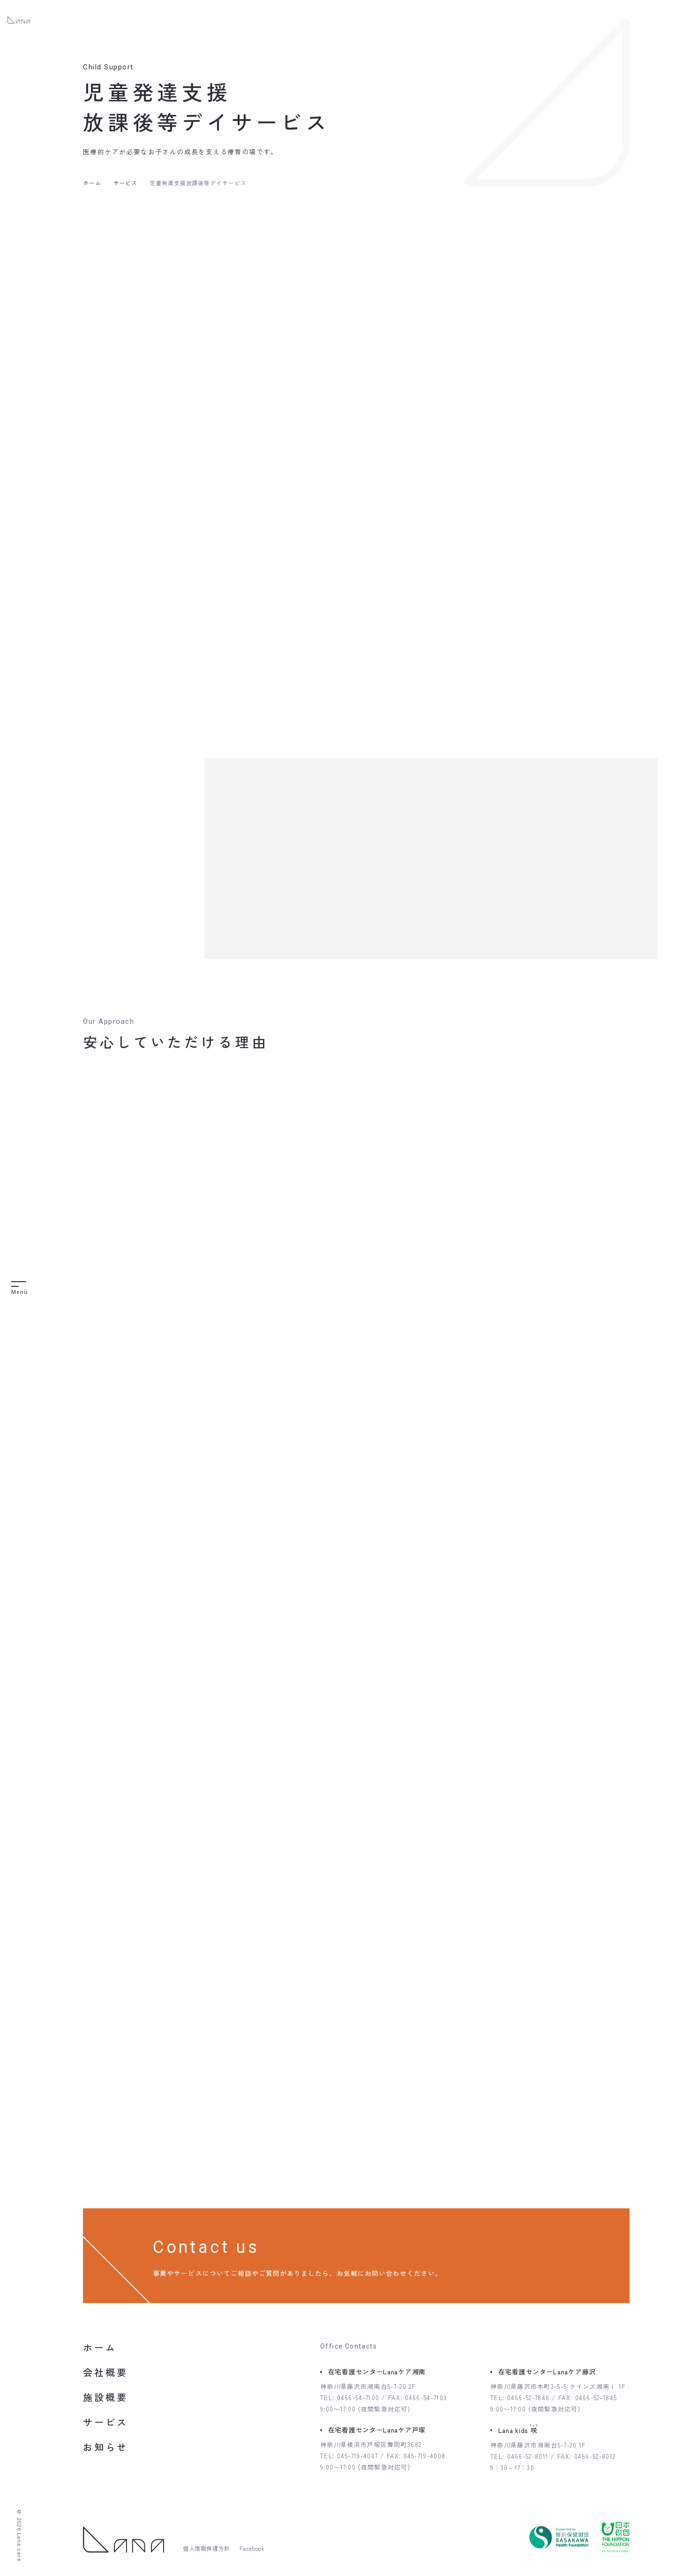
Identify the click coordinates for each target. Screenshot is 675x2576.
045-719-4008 (425, 2455)
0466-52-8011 (528, 2456)
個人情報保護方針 (206, 2548)
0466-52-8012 (595, 2456)
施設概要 (105, 2397)
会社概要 (105, 2372)
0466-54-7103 (426, 2397)
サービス (125, 183)
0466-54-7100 (358, 2397)
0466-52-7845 (596, 2397)
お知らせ (105, 2447)
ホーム (92, 183)
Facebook (252, 2548)
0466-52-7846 (528, 2397)
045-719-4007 (357, 2455)
